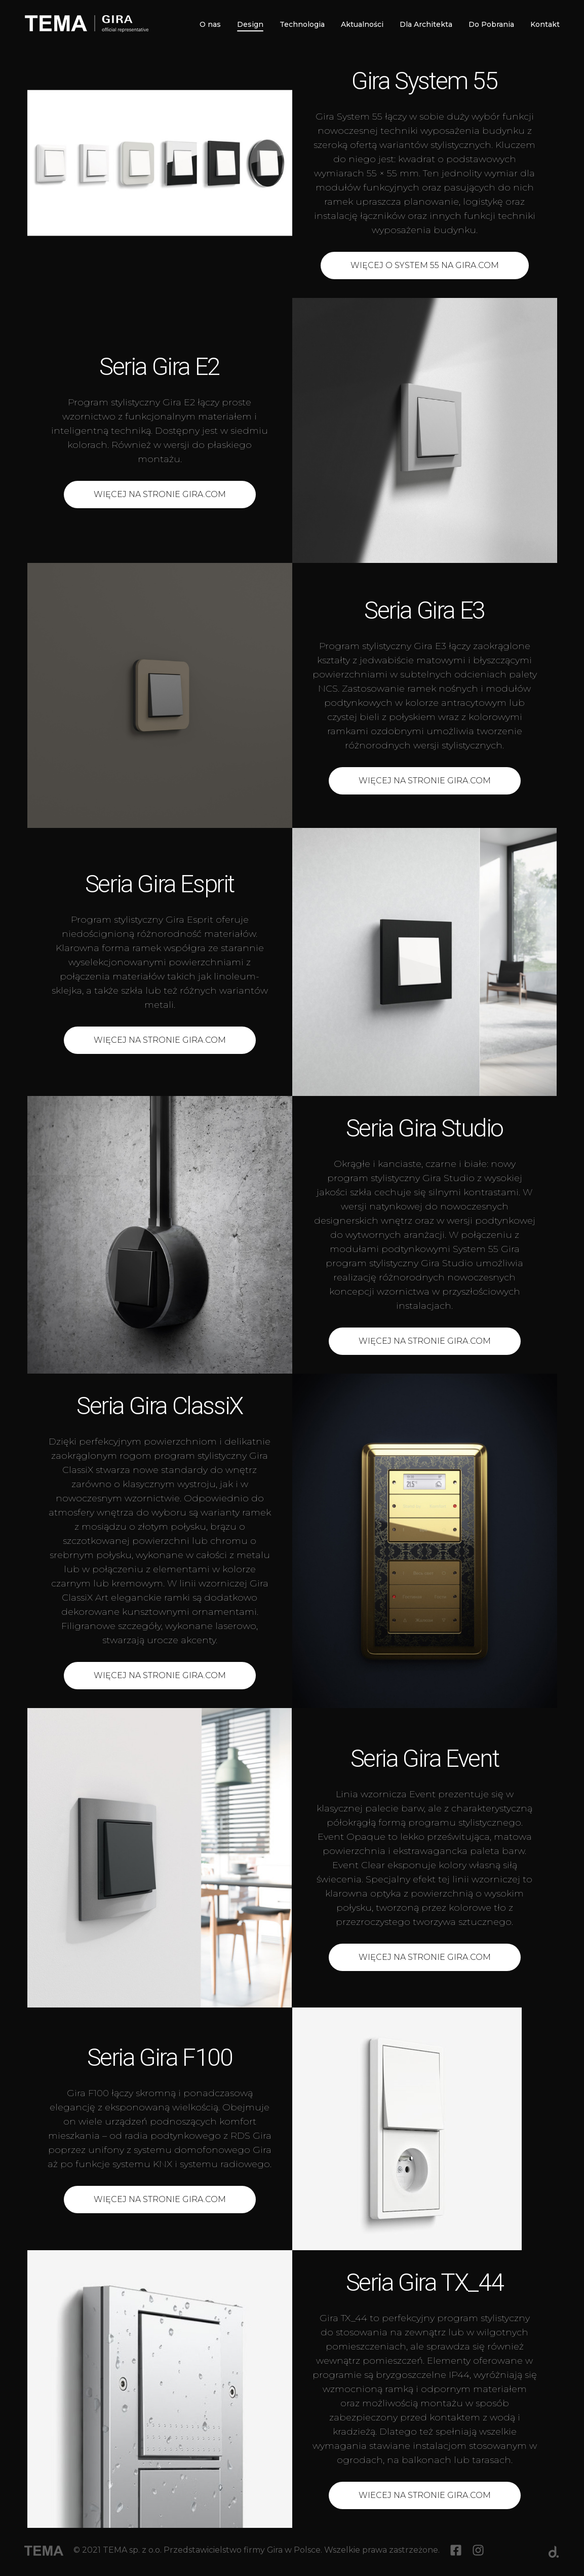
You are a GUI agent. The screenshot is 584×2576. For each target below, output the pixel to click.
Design (250, 24)
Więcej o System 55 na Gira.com (425, 265)
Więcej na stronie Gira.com (160, 494)
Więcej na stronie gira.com (425, 780)
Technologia (302, 24)
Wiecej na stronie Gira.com (425, 2495)
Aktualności (362, 24)
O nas (210, 24)
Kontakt (545, 24)
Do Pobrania (491, 24)
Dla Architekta (426, 24)
